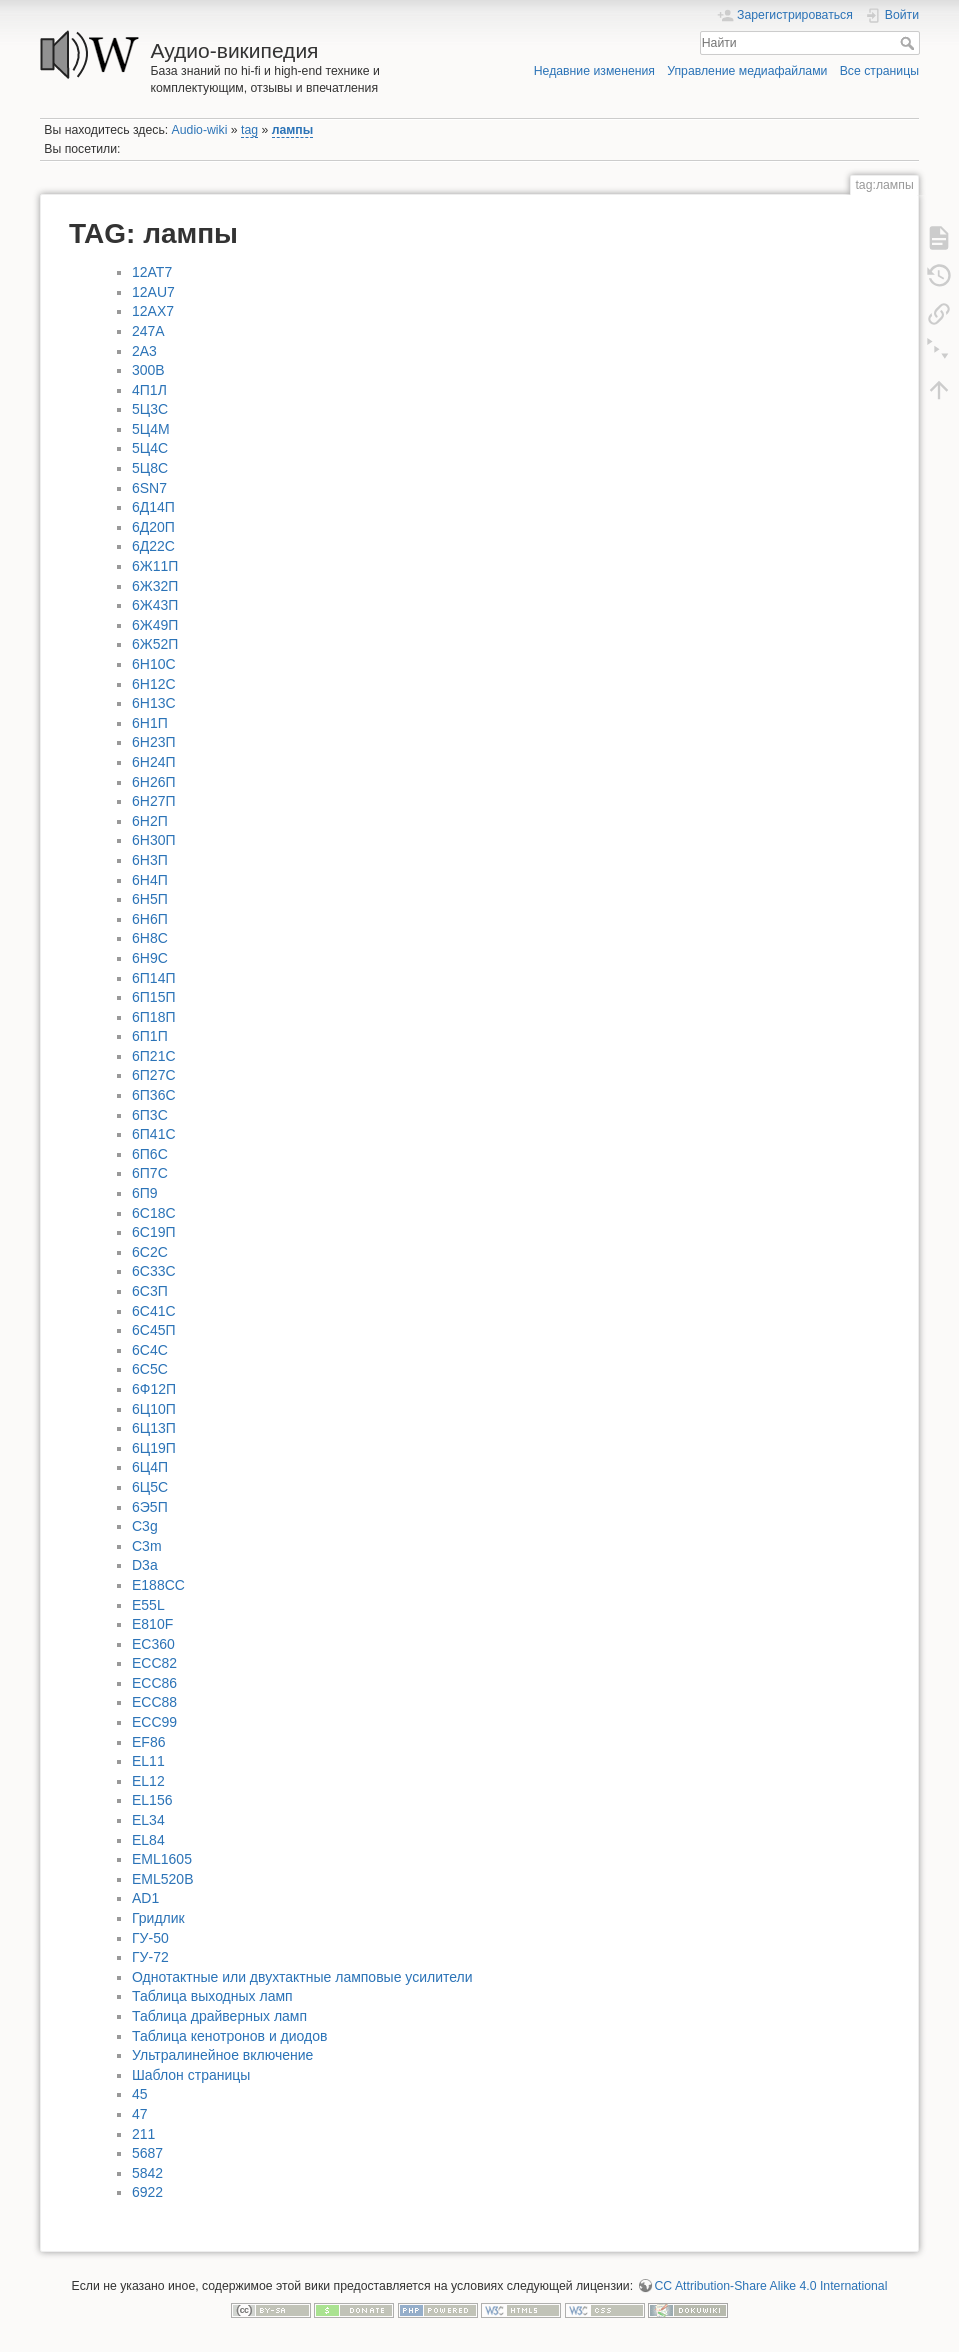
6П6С (150, 1154)
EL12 (148, 1781)
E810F (152, 1624)
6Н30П (154, 840)
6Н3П (150, 860)
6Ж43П (155, 605)
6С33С (154, 1271)
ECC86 (154, 1683)
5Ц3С (150, 409)
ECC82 (154, 1663)
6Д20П (153, 527)
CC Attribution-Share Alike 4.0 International (771, 2286)
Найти (909, 43)
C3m (147, 1546)
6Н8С (150, 938)
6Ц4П (150, 1467)
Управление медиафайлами (747, 71)
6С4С (150, 1350)
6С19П (154, 1232)
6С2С (150, 1252)
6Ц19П (154, 1448)
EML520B (162, 1879)
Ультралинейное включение (222, 2055)
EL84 (148, 1840)
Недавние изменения (594, 71)
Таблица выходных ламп (212, 1996)
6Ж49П (155, 625)
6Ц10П (154, 1409)
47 (140, 2114)
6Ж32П (155, 586)
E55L (148, 1605)
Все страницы (879, 71)
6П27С (154, 1075)
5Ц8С (150, 468)
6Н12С (154, 684)
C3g (145, 1526)
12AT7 (152, 272)
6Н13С (154, 703)
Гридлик (158, 1918)
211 (143, 2134)
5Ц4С (150, 448)
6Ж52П (155, 644)
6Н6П (150, 919)
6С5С (150, 1369)
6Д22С (153, 546)
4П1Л (149, 390)
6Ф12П (154, 1389)
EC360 (153, 1644)
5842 (147, 2173)
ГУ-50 (150, 1938)
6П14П (153, 978)
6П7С (150, 1173)
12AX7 (153, 311)
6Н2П (150, 821)
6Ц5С (150, 1487)
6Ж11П (155, 566)
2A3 (144, 351)
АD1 (145, 1898)
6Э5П (150, 1507)
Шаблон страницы (191, 2075)
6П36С (154, 1095)
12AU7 (153, 292)
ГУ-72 (150, 1957)
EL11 (148, 1761)
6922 (147, 2192)
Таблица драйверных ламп (219, 2016)
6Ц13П (154, 1428)
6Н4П (150, 880)
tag (249, 130)
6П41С (154, 1134)
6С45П (154, 1330)
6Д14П (153, 507)
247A (148, 331)
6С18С (154, 1213)
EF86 (148, 1742)
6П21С (154, 1056)
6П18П (153, 1017)
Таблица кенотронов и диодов (229, 2036)
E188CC (158, 1585)
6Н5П (150, 899)
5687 (147, 2153)
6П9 (145, 1193)
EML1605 (162, 1859)
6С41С (154, 1311)
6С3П (150, 1291)
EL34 (148, 1820)
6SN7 (149, 488)
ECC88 (154, 1702)
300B (148, 370)
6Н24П (154, 762)
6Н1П (150, 723)
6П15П (153, 997)
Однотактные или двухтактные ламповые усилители (302, 1977)
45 (140, 2094)
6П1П (150, 1036)
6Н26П (154, 782)
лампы (293, 130)
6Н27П (154, 801)
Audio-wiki (200, 130)
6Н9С (150, 958)
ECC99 (154, 1722)
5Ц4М (151, 429)
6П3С (150, 1115)
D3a (145, 1565)
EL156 (152, 1800)
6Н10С (154, 664)
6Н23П (154, 742)
